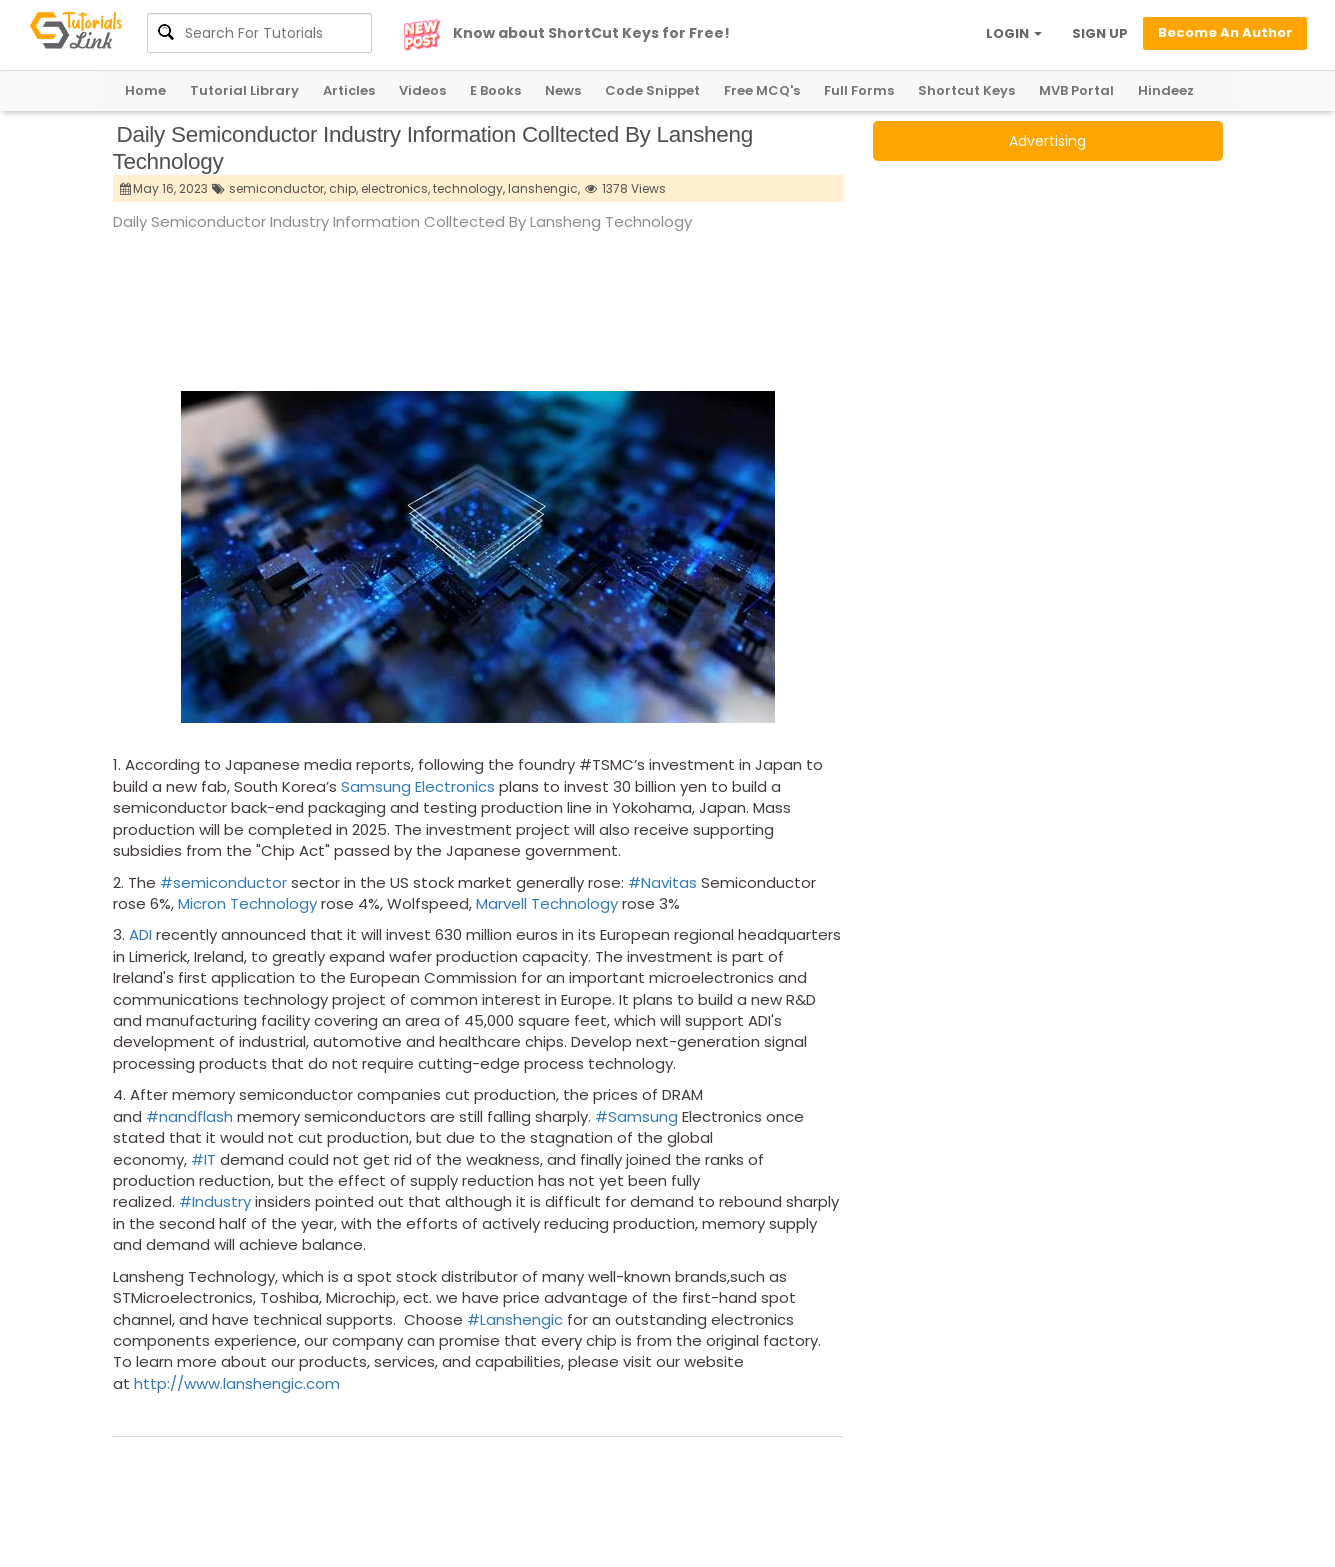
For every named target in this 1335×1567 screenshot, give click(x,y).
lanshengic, (544, 188)
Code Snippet (652, 90)
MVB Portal (1076, 90)
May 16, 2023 (164, 188)
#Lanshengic (515, 1319)
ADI (140, 934)
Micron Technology (247, 903)
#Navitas (662, 882)
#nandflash (189, 1116)
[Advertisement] (477, 289)
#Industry (215, 1201)
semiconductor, (277, 188)
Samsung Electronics (418, 786)
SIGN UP (1100, 33)
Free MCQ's (762, 90)
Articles (349, 90)
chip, (343, 188)
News (563, 90)
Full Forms (859, 90)
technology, (469, 188)
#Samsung (636, 1116)
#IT (203, 1159)
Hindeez (1166, 90)
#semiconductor (223, 882)
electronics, (395, 188)
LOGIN (1014, 33)
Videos (422, 90)
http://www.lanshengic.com (237, 1383)
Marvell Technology (547, 903)
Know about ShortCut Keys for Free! (591, 33)
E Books (495, 90)
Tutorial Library (244, 90)
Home (145, 90)
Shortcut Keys (966, 90)
